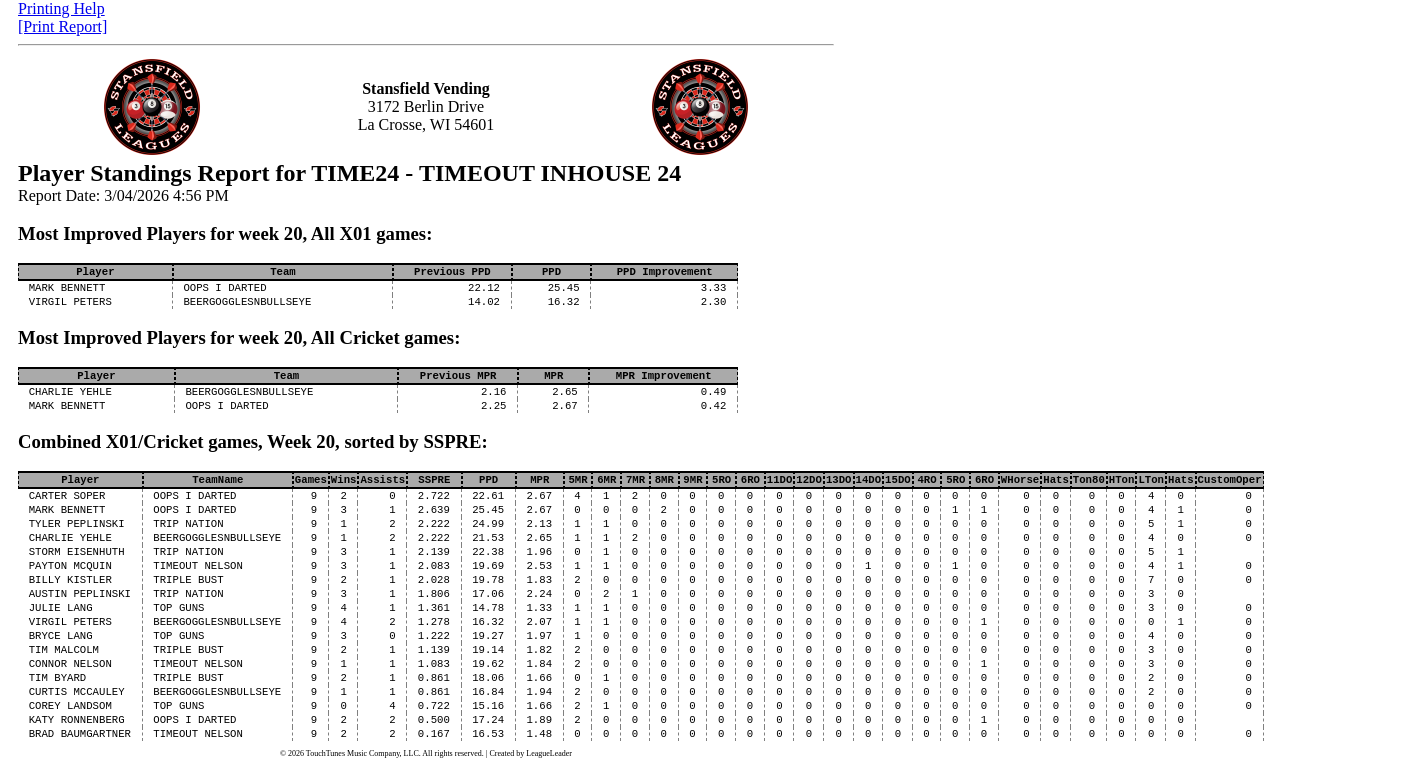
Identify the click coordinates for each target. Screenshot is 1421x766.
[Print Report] (62, 26)
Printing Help (61, 8)
